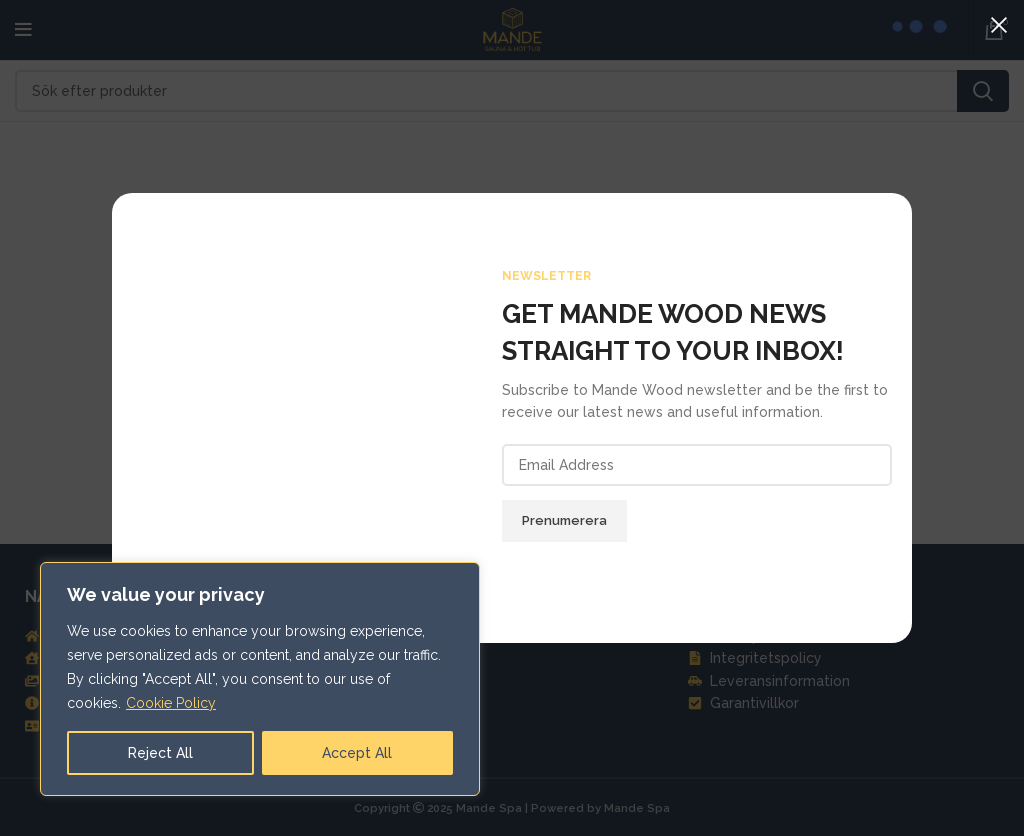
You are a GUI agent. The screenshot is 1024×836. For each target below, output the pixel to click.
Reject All (160, 753)
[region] (260, 679)
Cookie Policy (171, 703)
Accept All (357, 753)
